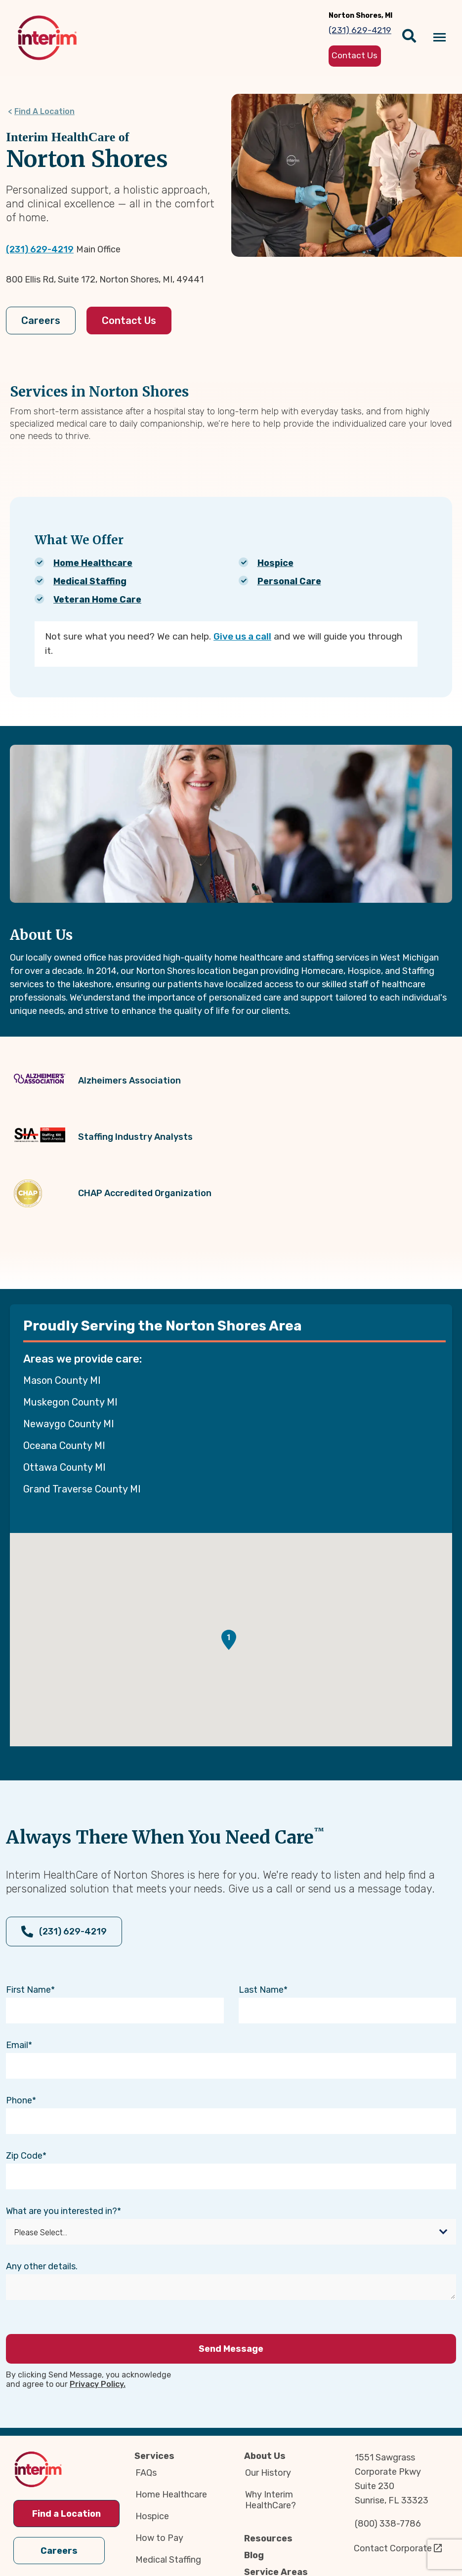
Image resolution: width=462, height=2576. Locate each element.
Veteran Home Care (97, 599)
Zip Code (24, 2155)
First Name (28, 1989)
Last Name (261, 1989)
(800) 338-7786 (388, 2523)
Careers (40, 320)
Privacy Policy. (98, 2384)
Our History (268, 2472)
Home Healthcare (92, 563)
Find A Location (44, 111)
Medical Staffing (89, 581)
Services (154, 2456)
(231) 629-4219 (40, 249)
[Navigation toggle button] (439, 38)
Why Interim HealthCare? (270, 2500)
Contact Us (129, 320)
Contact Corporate (393, 2548)
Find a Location (66, 2513)
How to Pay (159, 2538)
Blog (254, 2555)
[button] (228, 1640)
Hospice (275, 563)
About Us (265, 2456)
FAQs (146, 2472)
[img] (47, 37)
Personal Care (289, 581)
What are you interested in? (61, 2211)
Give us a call (242, 636)
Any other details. (42, 2266)
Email (17, 2045)
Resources (268, 2538)
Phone (19, 2100)
